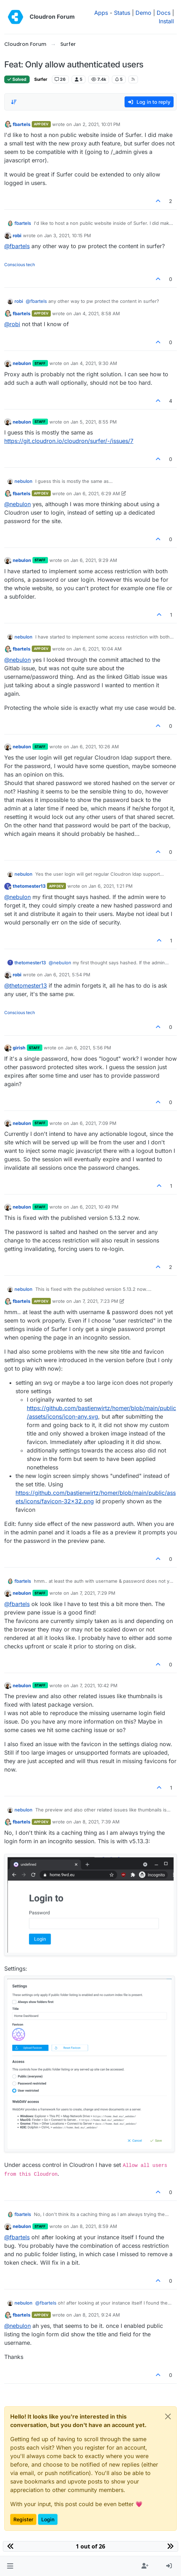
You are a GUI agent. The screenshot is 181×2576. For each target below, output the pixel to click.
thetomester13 (29, 886)
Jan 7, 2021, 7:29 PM (93, 1593)
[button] (10, 2566)
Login (47, 2519)
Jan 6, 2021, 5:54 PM (67, 974)
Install (166, 21)
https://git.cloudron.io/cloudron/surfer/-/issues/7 (68, 440)
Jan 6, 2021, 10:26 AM (95, 746)
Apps (101, 12)
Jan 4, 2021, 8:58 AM (96, 313)
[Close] (167, 2416)
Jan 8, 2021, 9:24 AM (96, 2315)
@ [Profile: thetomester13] (25, 985)
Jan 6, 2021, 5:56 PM (88, 1047)
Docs (163, 12)
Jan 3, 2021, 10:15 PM (67, 235)
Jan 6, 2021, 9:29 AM (94, 560)
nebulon (22, 363)
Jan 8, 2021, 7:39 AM (96, 1822)
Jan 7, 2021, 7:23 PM (95, 1301)
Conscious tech (19, 264)
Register (23, 2519)
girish (19, 1047)
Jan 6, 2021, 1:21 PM (111, 886)
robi (17, 235)
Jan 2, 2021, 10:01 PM (96, 124)
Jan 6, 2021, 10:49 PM (95, 1207)
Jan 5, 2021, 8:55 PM (94, 422)
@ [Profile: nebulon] (17, 504)
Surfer (40, 79)
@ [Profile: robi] (12, 324)
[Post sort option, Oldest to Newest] (13, 102)
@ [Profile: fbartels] (17, 246)
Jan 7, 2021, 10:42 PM (94, 1685)
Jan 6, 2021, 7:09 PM (93, 1123)
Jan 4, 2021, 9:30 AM (94, 363)
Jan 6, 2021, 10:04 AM (97, 649)
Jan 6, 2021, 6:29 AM (96, 493)
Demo (143, 12)
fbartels (21, 124)
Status (122, 12)
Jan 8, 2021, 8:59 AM (94, 2226)
